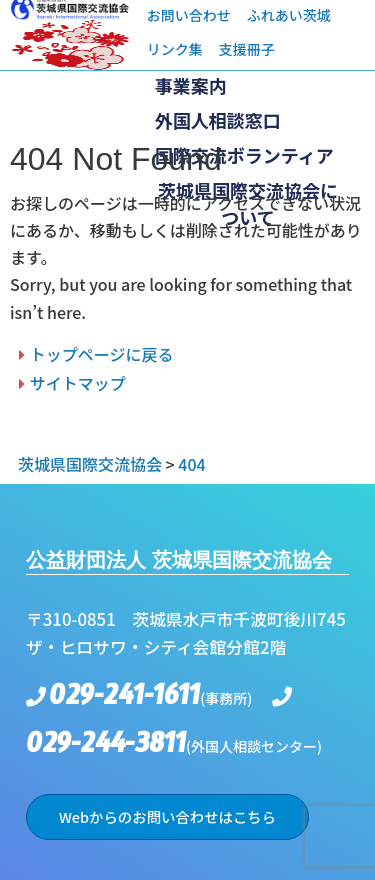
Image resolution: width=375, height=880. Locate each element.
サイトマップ (78, 383)
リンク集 (175, 49)
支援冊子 (247, 49)
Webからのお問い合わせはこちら (167, 816)
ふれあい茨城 (289, 15)
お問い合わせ (189, 15)
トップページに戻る (102, 354)
